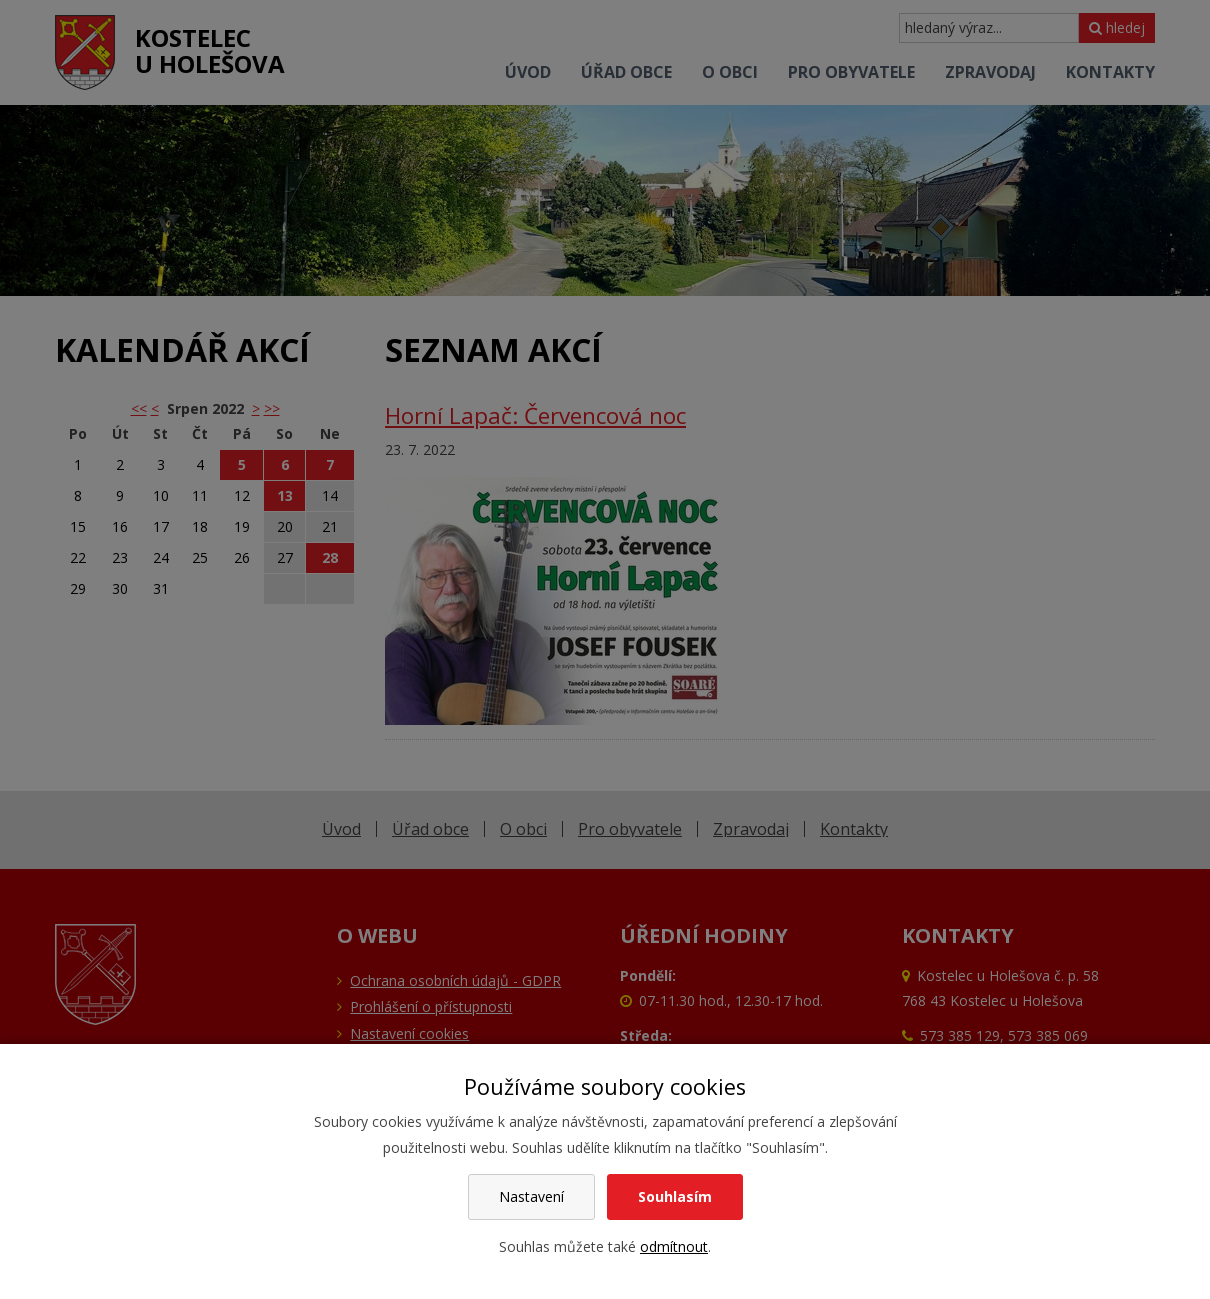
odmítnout (674, 1246)
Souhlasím (675, 1196)
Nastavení (531, 1196)
